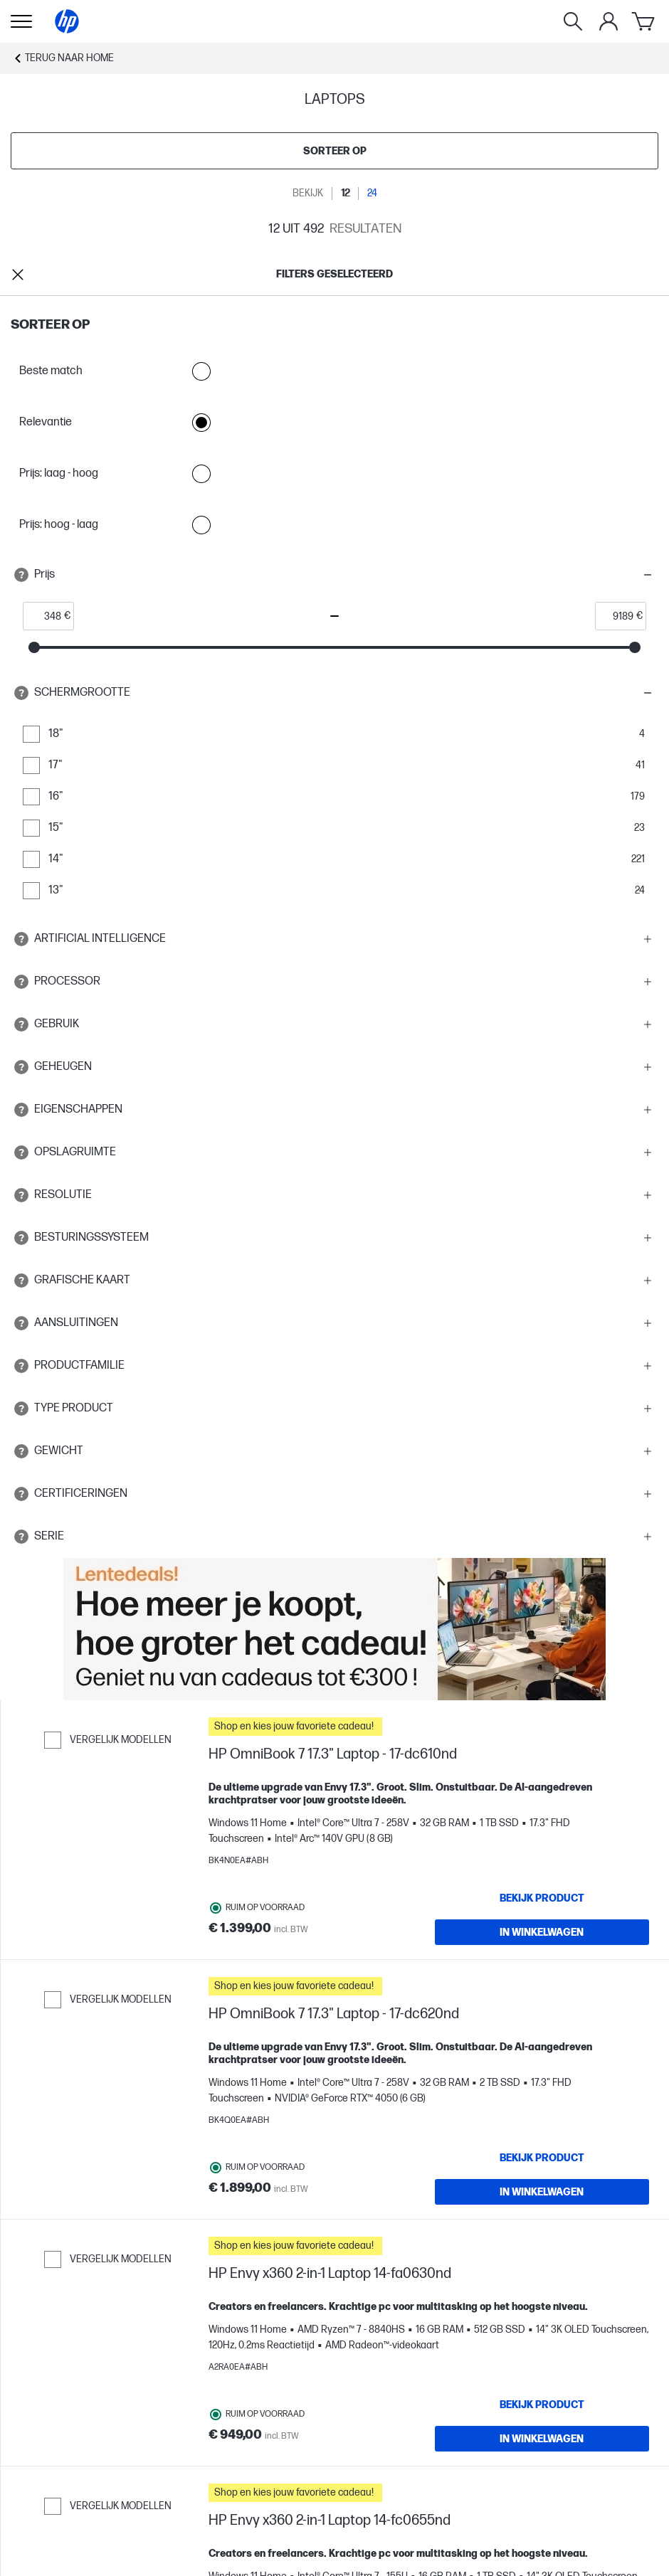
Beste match (117, 371)
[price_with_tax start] (43, 616)
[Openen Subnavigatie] (21, 21)
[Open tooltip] (21, 575)
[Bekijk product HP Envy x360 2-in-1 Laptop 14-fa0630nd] (542, 2404)
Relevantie (117, 422)
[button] (334, 574)
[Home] (67, 21)
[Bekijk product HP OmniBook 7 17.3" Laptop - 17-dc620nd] (542, 2157)
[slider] (34, 647)
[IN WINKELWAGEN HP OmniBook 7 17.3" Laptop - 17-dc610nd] (542, 1932)
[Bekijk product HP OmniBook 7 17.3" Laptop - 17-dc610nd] (542, 1898)
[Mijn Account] (608, 21)
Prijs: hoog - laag (117, 525)
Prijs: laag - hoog (117, 474)
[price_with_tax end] (616, 616)
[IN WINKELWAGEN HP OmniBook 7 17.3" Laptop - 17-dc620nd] (542, 2192)
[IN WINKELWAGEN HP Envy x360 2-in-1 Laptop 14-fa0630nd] (542, 2439)
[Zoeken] (573, 21)
